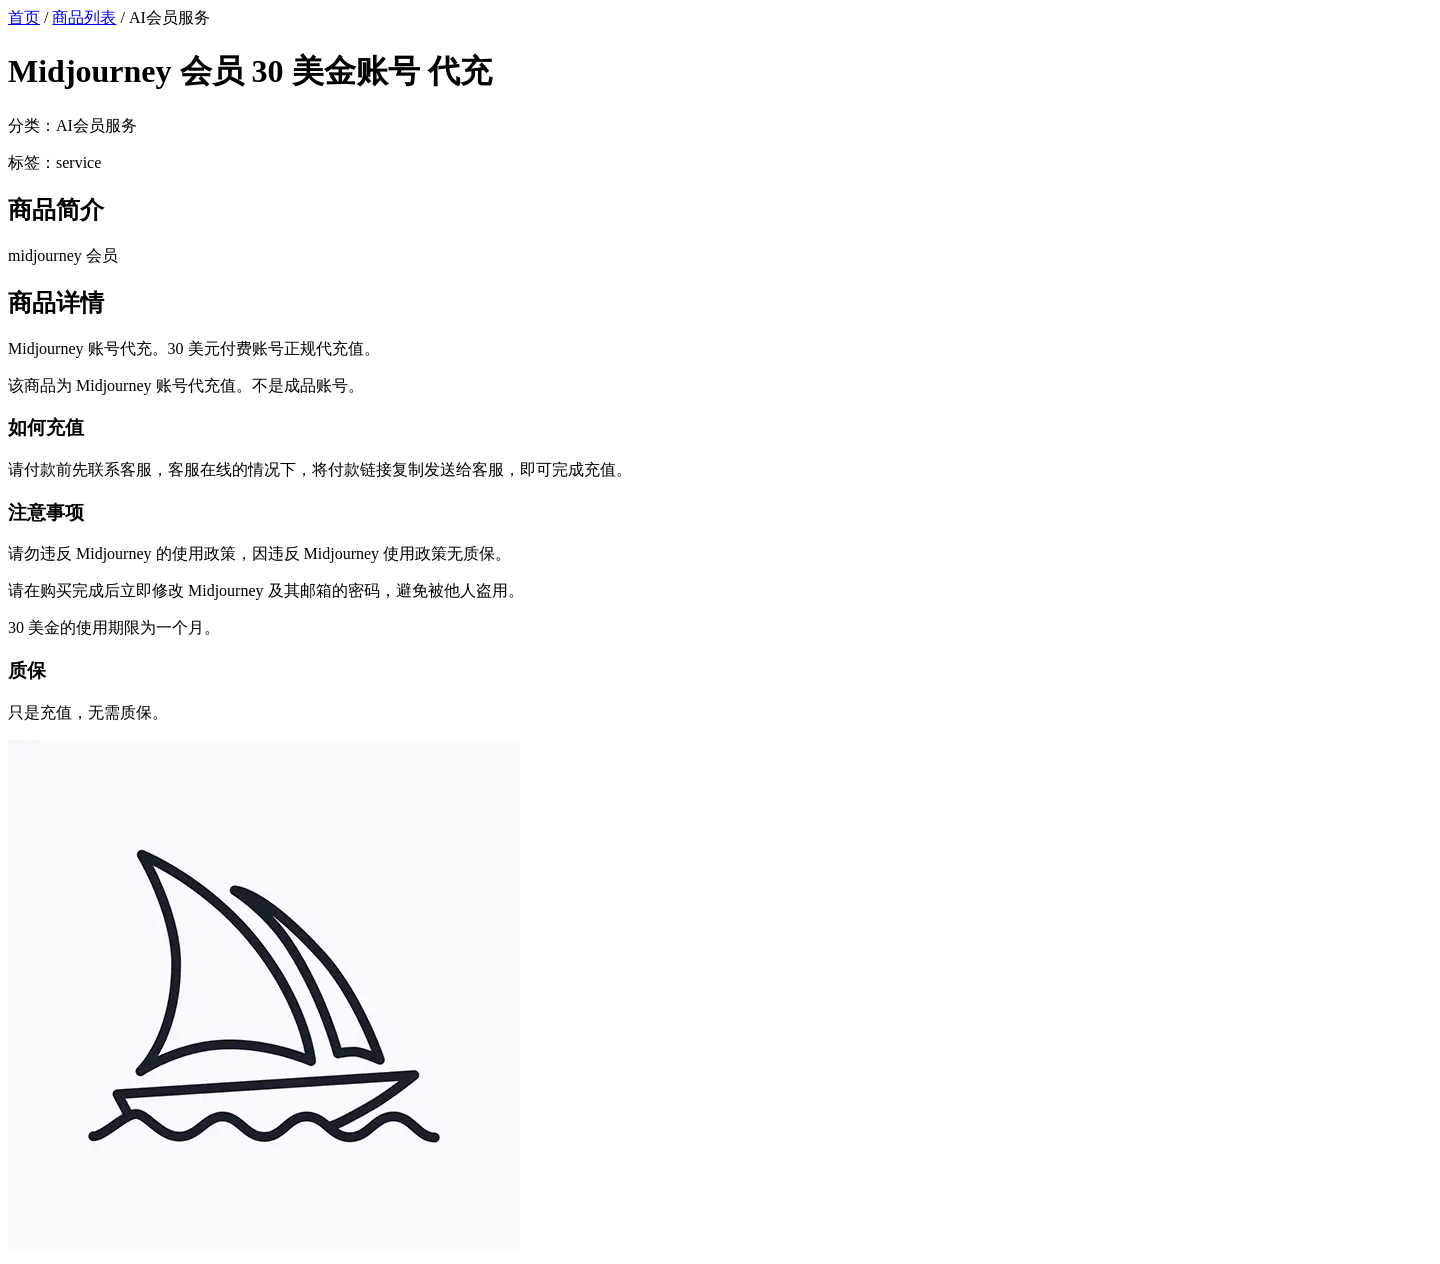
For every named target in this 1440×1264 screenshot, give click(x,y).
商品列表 (84, 17)
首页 (24, 17)
